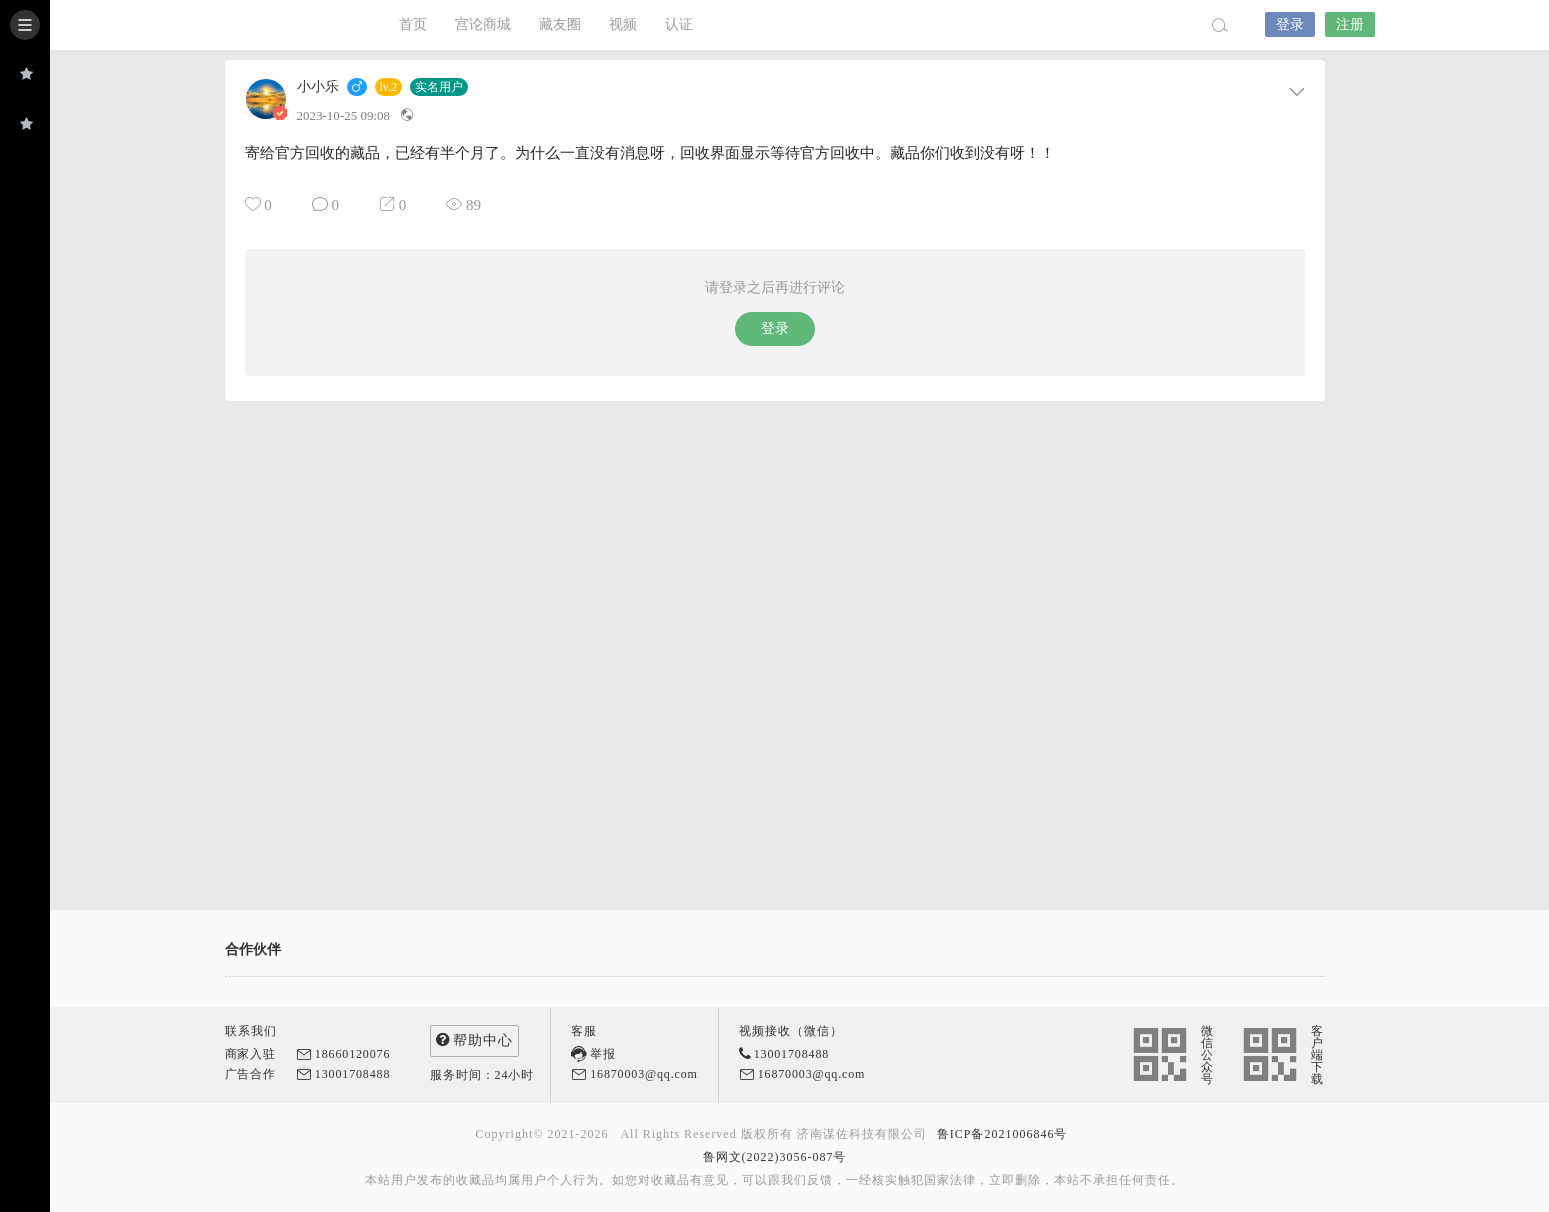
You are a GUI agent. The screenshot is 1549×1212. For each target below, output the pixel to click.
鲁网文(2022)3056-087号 (775, 1157)
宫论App (275, 25)
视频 (623, 24)
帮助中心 (474, 1039)
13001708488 (352, 1074)
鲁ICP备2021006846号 (1002, 1134)
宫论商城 (483, 24)
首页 (413, 24)
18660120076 (352, 1054)
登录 (1290, 24)
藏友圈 (560, 24)
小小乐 (318, 87)
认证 (679, 24)
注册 (1350, 24)
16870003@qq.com (644, 1074)
